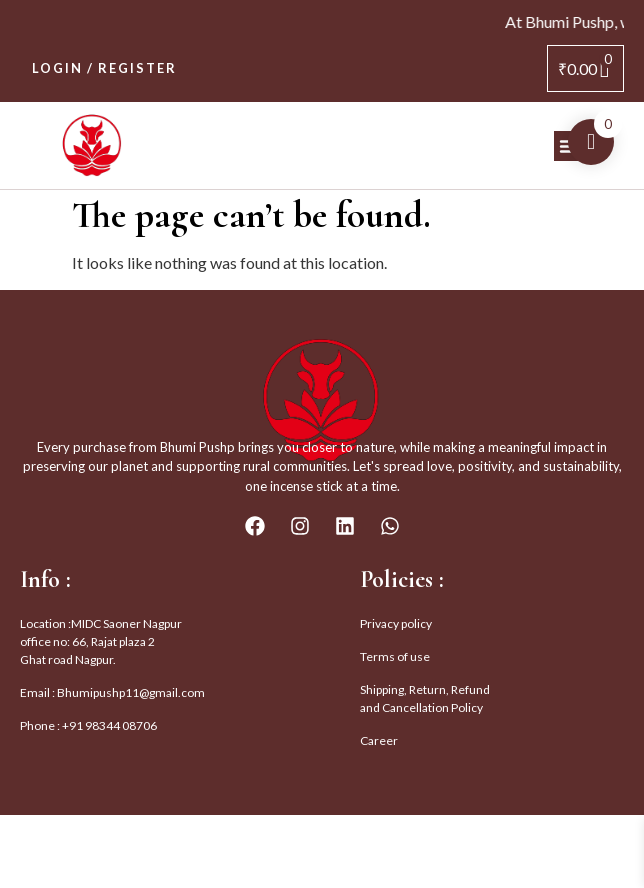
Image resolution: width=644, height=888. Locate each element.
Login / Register (104, 68)
